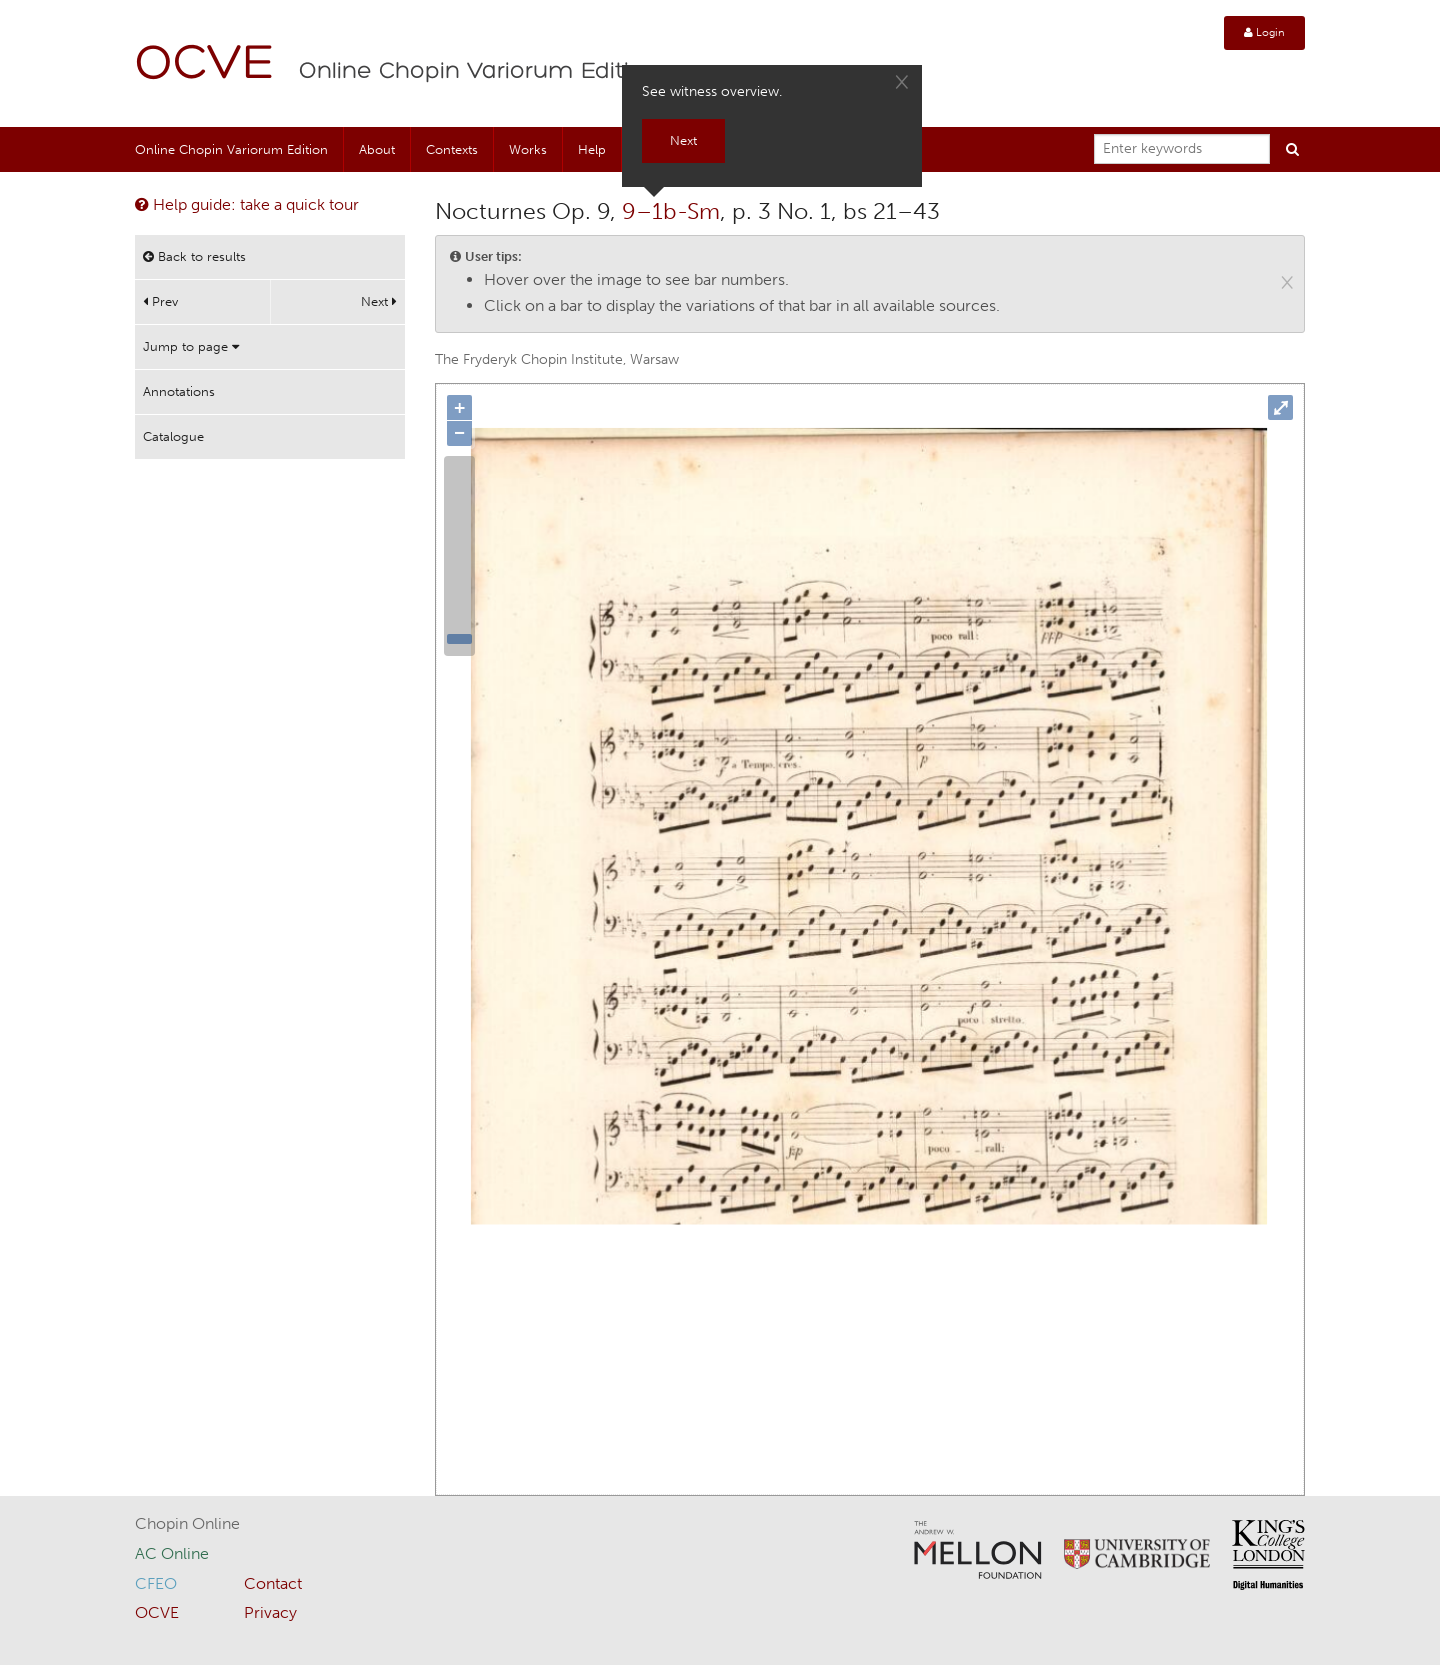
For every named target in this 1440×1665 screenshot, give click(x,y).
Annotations (179, 391)
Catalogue (173, 436)
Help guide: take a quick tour (247, 204)
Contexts (452, 149)
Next (379, 301)
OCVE (205, 65)
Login (1264, 32)
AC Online (172, 1553)
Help (592, 149)
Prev (160, 301)
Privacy (270, 1612)
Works (528, 149)
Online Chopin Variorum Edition (479, 72)
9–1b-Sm (671, 211)
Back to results (194, 256)
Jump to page (191, 346)
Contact (273, 1583)
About (377, 149)
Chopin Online (187, 1523)
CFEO (156, 1583)
